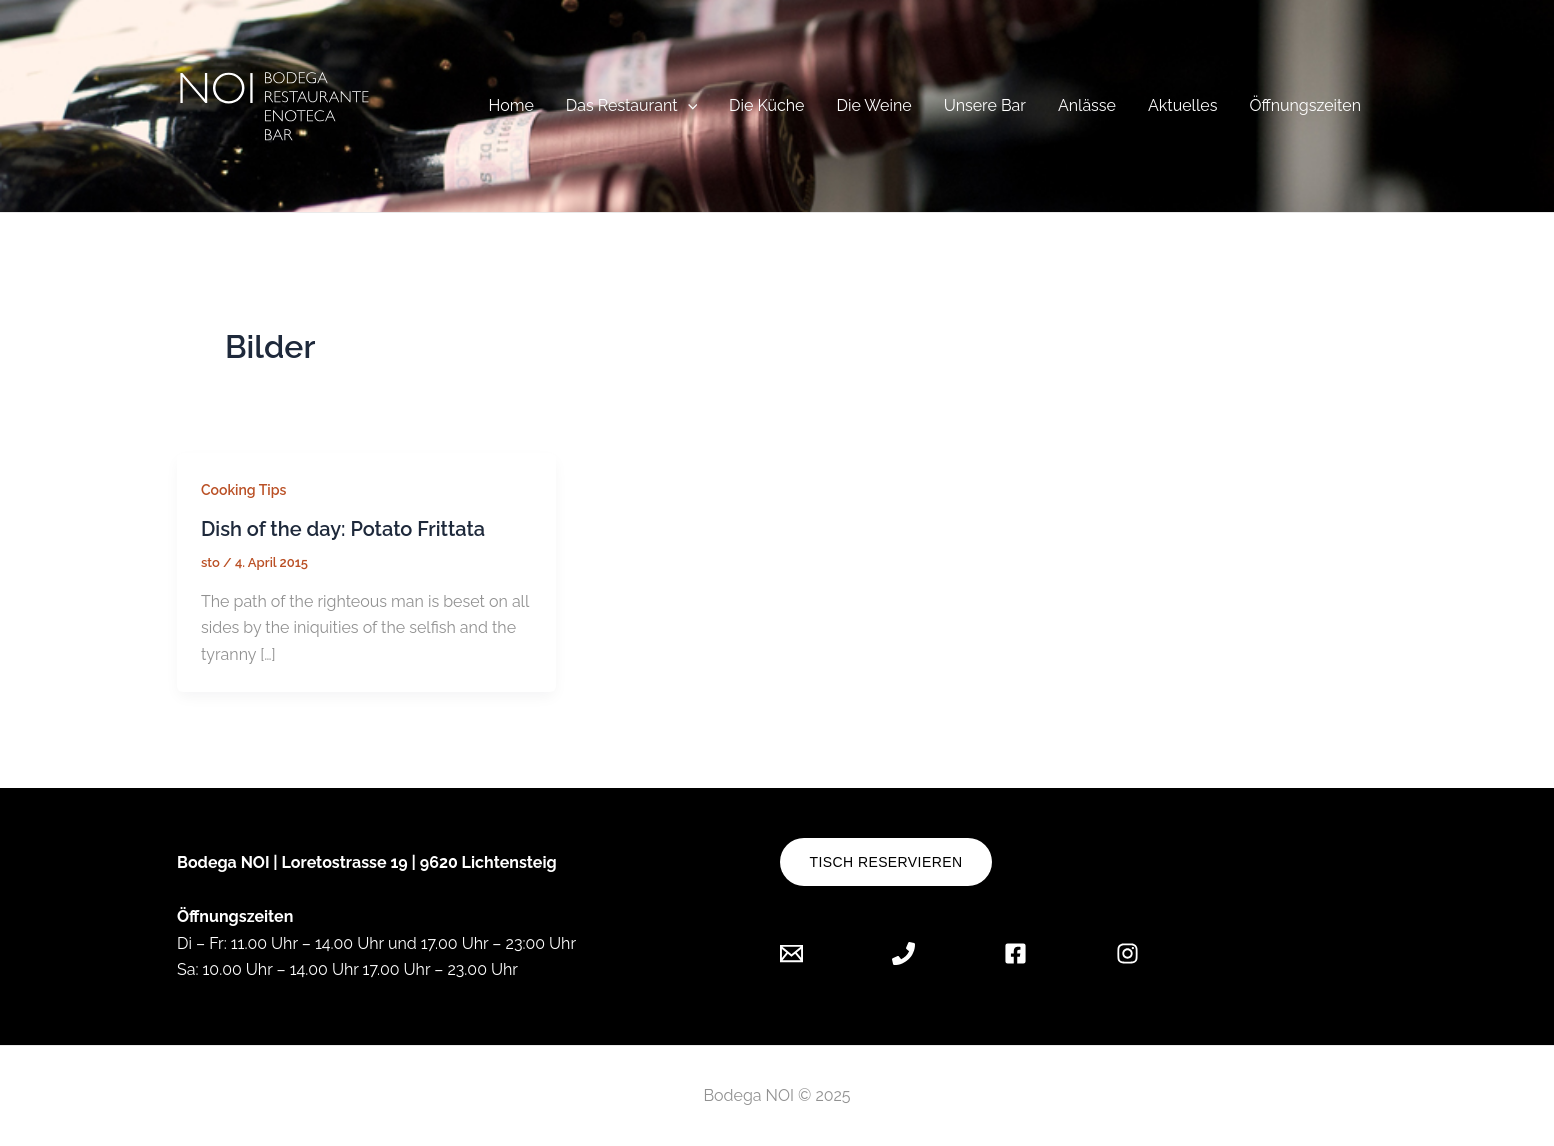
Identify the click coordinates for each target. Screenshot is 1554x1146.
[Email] (806, 953)
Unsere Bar (985, 105)
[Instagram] (1127, 953)
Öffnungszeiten (1305, 105)
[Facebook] (1015, 953)
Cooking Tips (243, 490)
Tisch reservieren (886, 862)
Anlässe (1087, 105)
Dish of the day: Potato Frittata (343, 529)
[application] (688, 105)
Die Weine (874, 105)
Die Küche (766, 105)
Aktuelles (1182, 105)
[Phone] (903, 953)
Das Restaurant (631, 105)
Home (510, 105)
